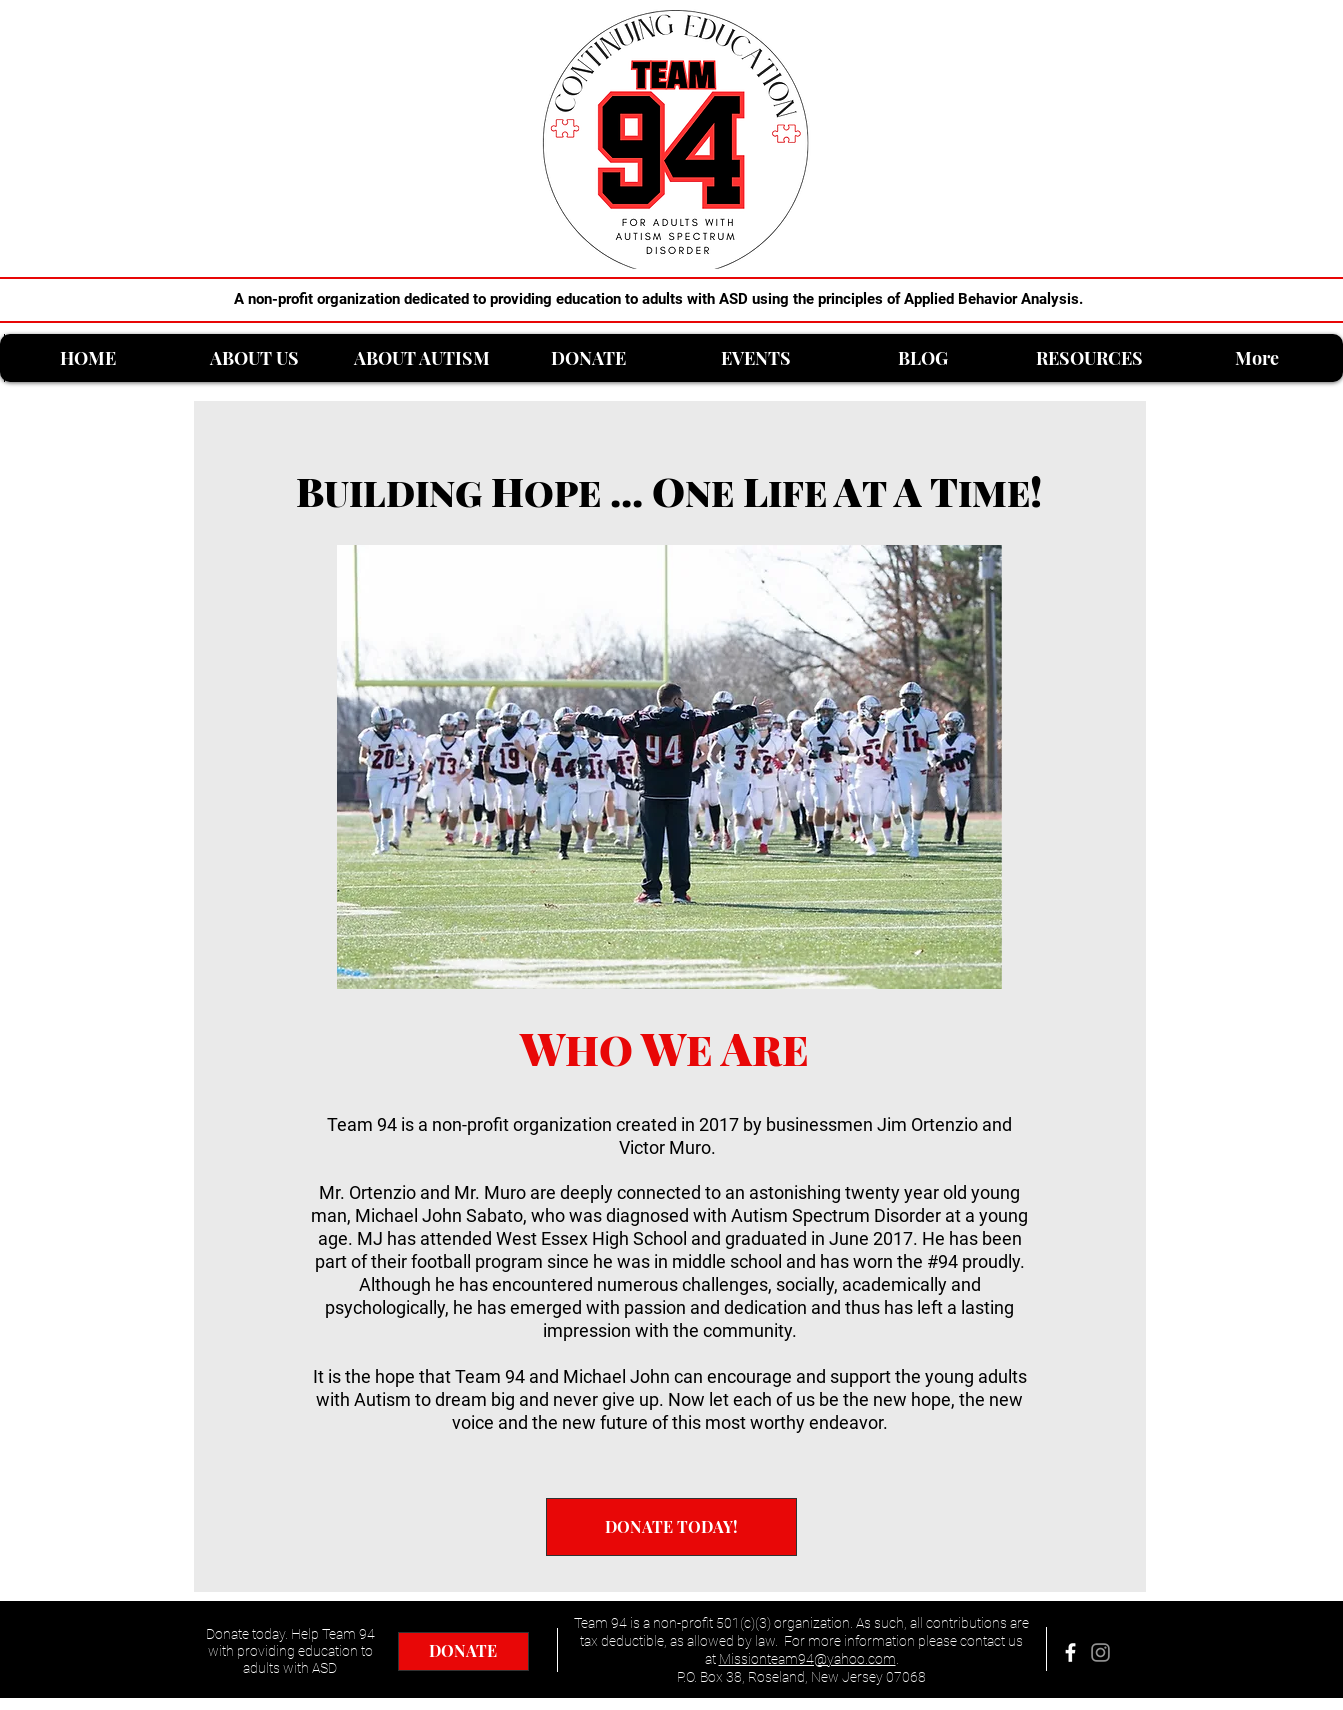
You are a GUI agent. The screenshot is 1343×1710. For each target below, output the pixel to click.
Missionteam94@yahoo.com (807, 1659)
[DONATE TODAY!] (671, 1527)
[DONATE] (463, 1651)
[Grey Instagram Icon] (1100, 1652)
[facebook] (1070, 1652)
